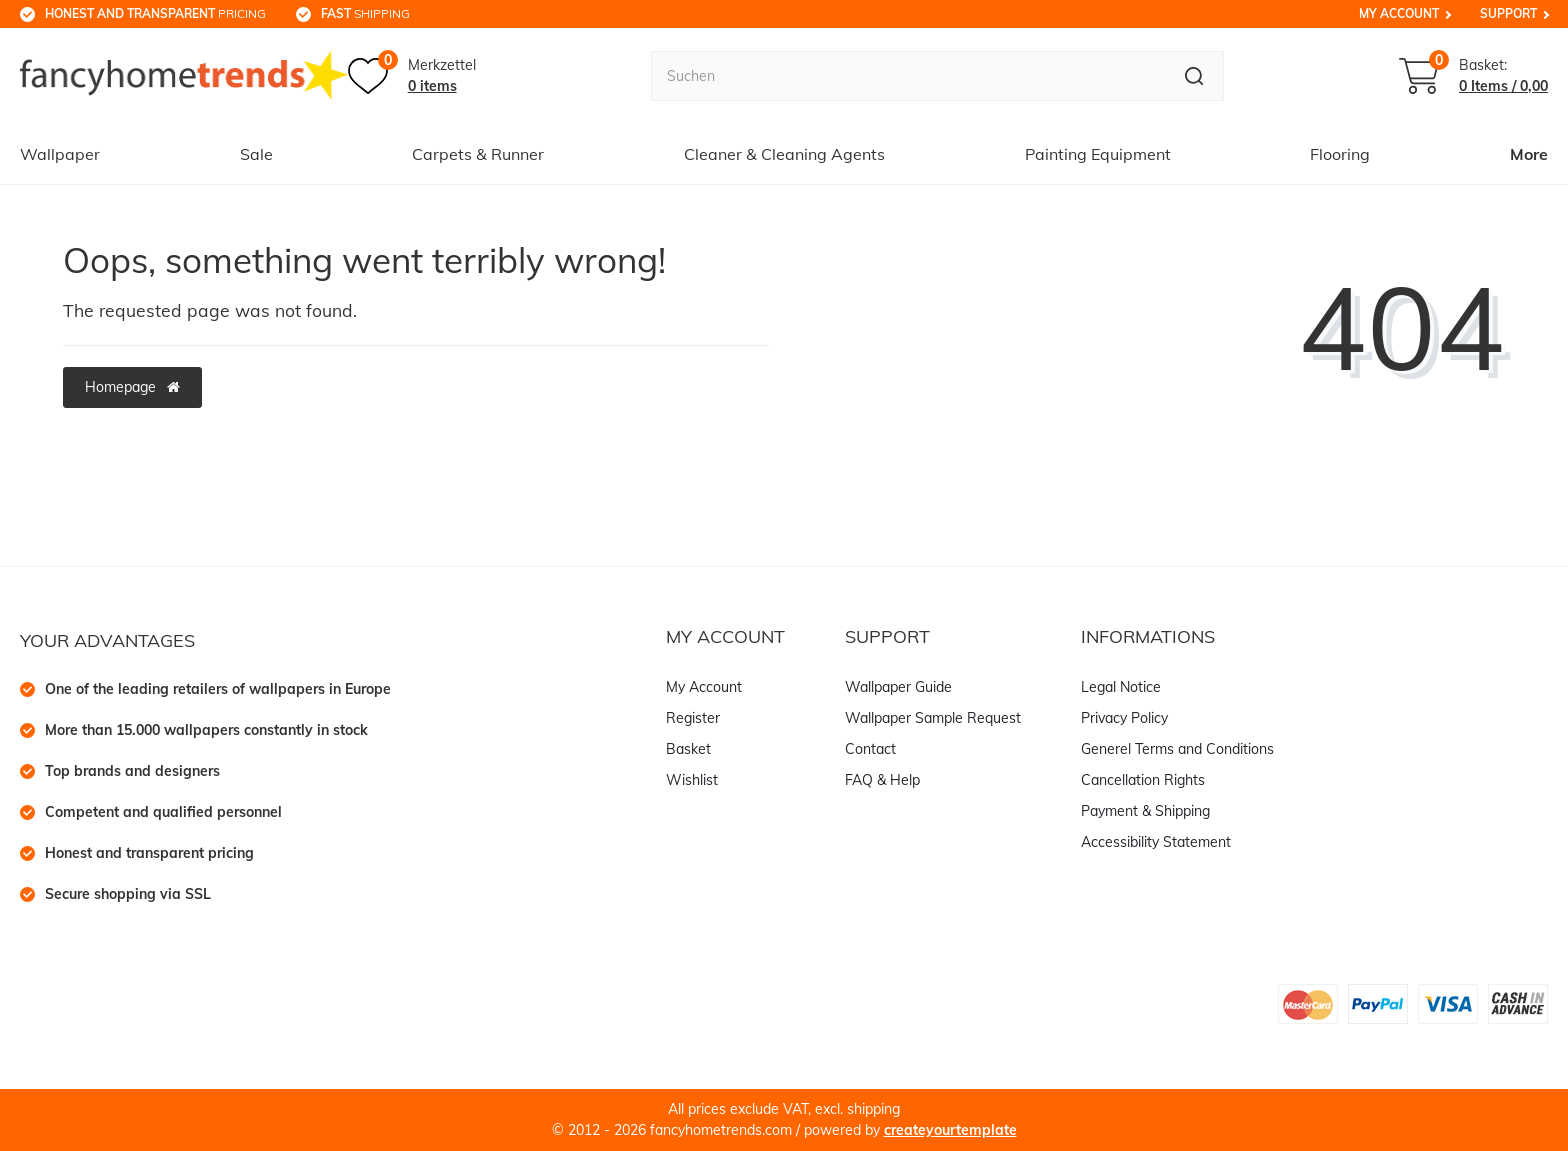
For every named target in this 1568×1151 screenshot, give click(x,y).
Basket (688, 749)
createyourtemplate (950, 1130)
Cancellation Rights (1143, 780)
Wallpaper (60, 154)
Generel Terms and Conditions (1177, 749)
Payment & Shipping (1145, 811)
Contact (870, 749)
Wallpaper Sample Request (933, 718)
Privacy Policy (1124, 718)
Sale (256, 154)
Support (1508, 13)
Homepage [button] (132, 387)
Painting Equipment (1098, 154)
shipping (365, 13)
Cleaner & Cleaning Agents (784, 154)
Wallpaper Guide (898, 687)
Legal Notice (1121, 687)
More (1529, 154)
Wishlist (692, 780)
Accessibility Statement (1156, 842)
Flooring (1340, 154)
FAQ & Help (882, 780)
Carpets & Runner (478, 154)
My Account (1399, 13)
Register (693, 718)
